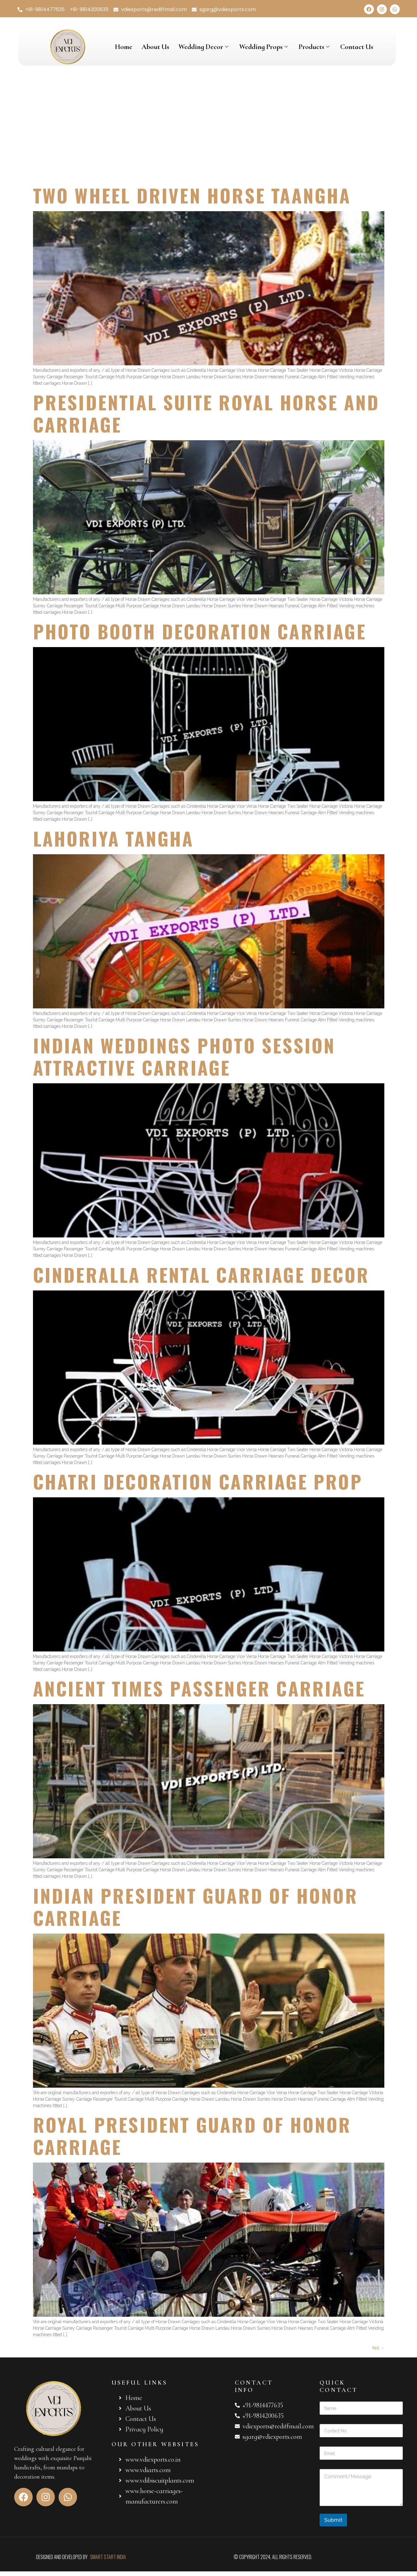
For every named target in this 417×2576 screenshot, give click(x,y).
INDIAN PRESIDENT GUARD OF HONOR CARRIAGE (195, 1906)
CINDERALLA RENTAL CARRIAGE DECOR (201, 1274)
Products (315, 47)
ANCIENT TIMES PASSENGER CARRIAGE (199, 1688)
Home (123, 47)
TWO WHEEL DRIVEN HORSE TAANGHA (192, 195)
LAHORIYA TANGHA (113, 838)
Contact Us (356, 47)
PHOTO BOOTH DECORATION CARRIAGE (199, 631)
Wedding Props (264, 47)
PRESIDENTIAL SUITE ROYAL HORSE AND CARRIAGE (206, 413)
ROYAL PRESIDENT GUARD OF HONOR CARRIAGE (192, 2135)
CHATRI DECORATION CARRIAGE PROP (197, 1481)
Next (378, 2347)
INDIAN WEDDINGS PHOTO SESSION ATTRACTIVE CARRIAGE (184, 1056)
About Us (155, 47)
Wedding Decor (204, 47)
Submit (333, 2520)
